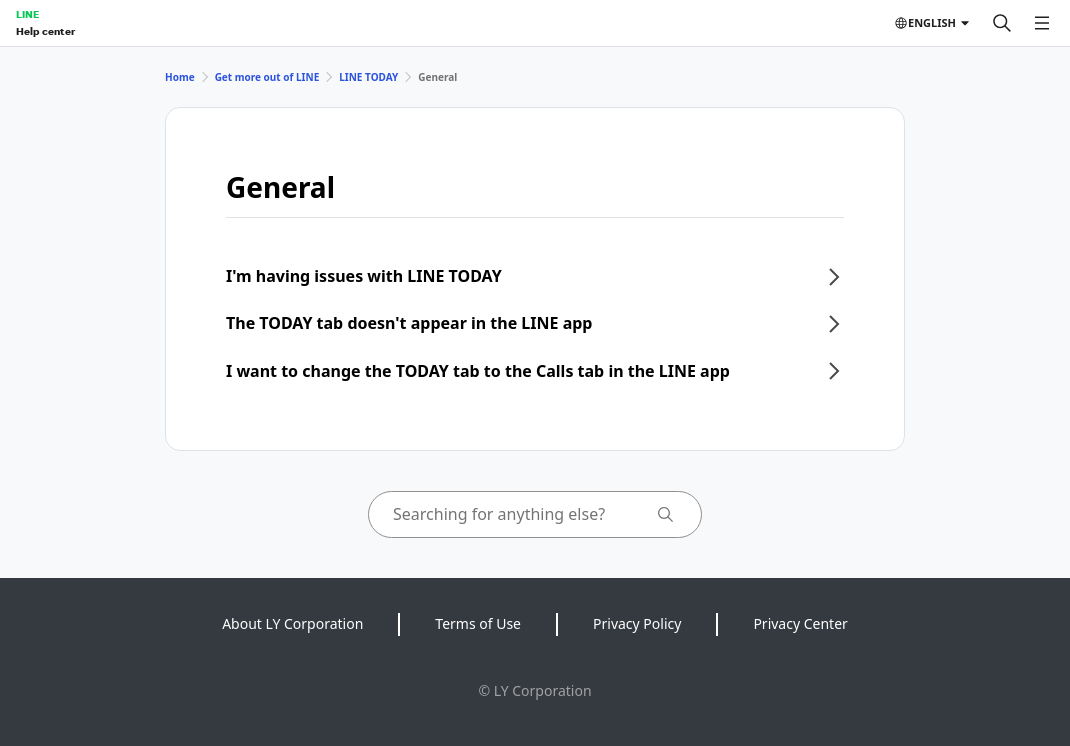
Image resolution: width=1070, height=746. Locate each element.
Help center (45, 31)
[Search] (1002, 23)
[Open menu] (1042, 23)
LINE (27, 14)
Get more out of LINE (267, 77)
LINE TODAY (368, 77)
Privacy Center (800, 623)
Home (180, 77)
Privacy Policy (637, 623)
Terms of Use (478, 623)
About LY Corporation (292, 623)
